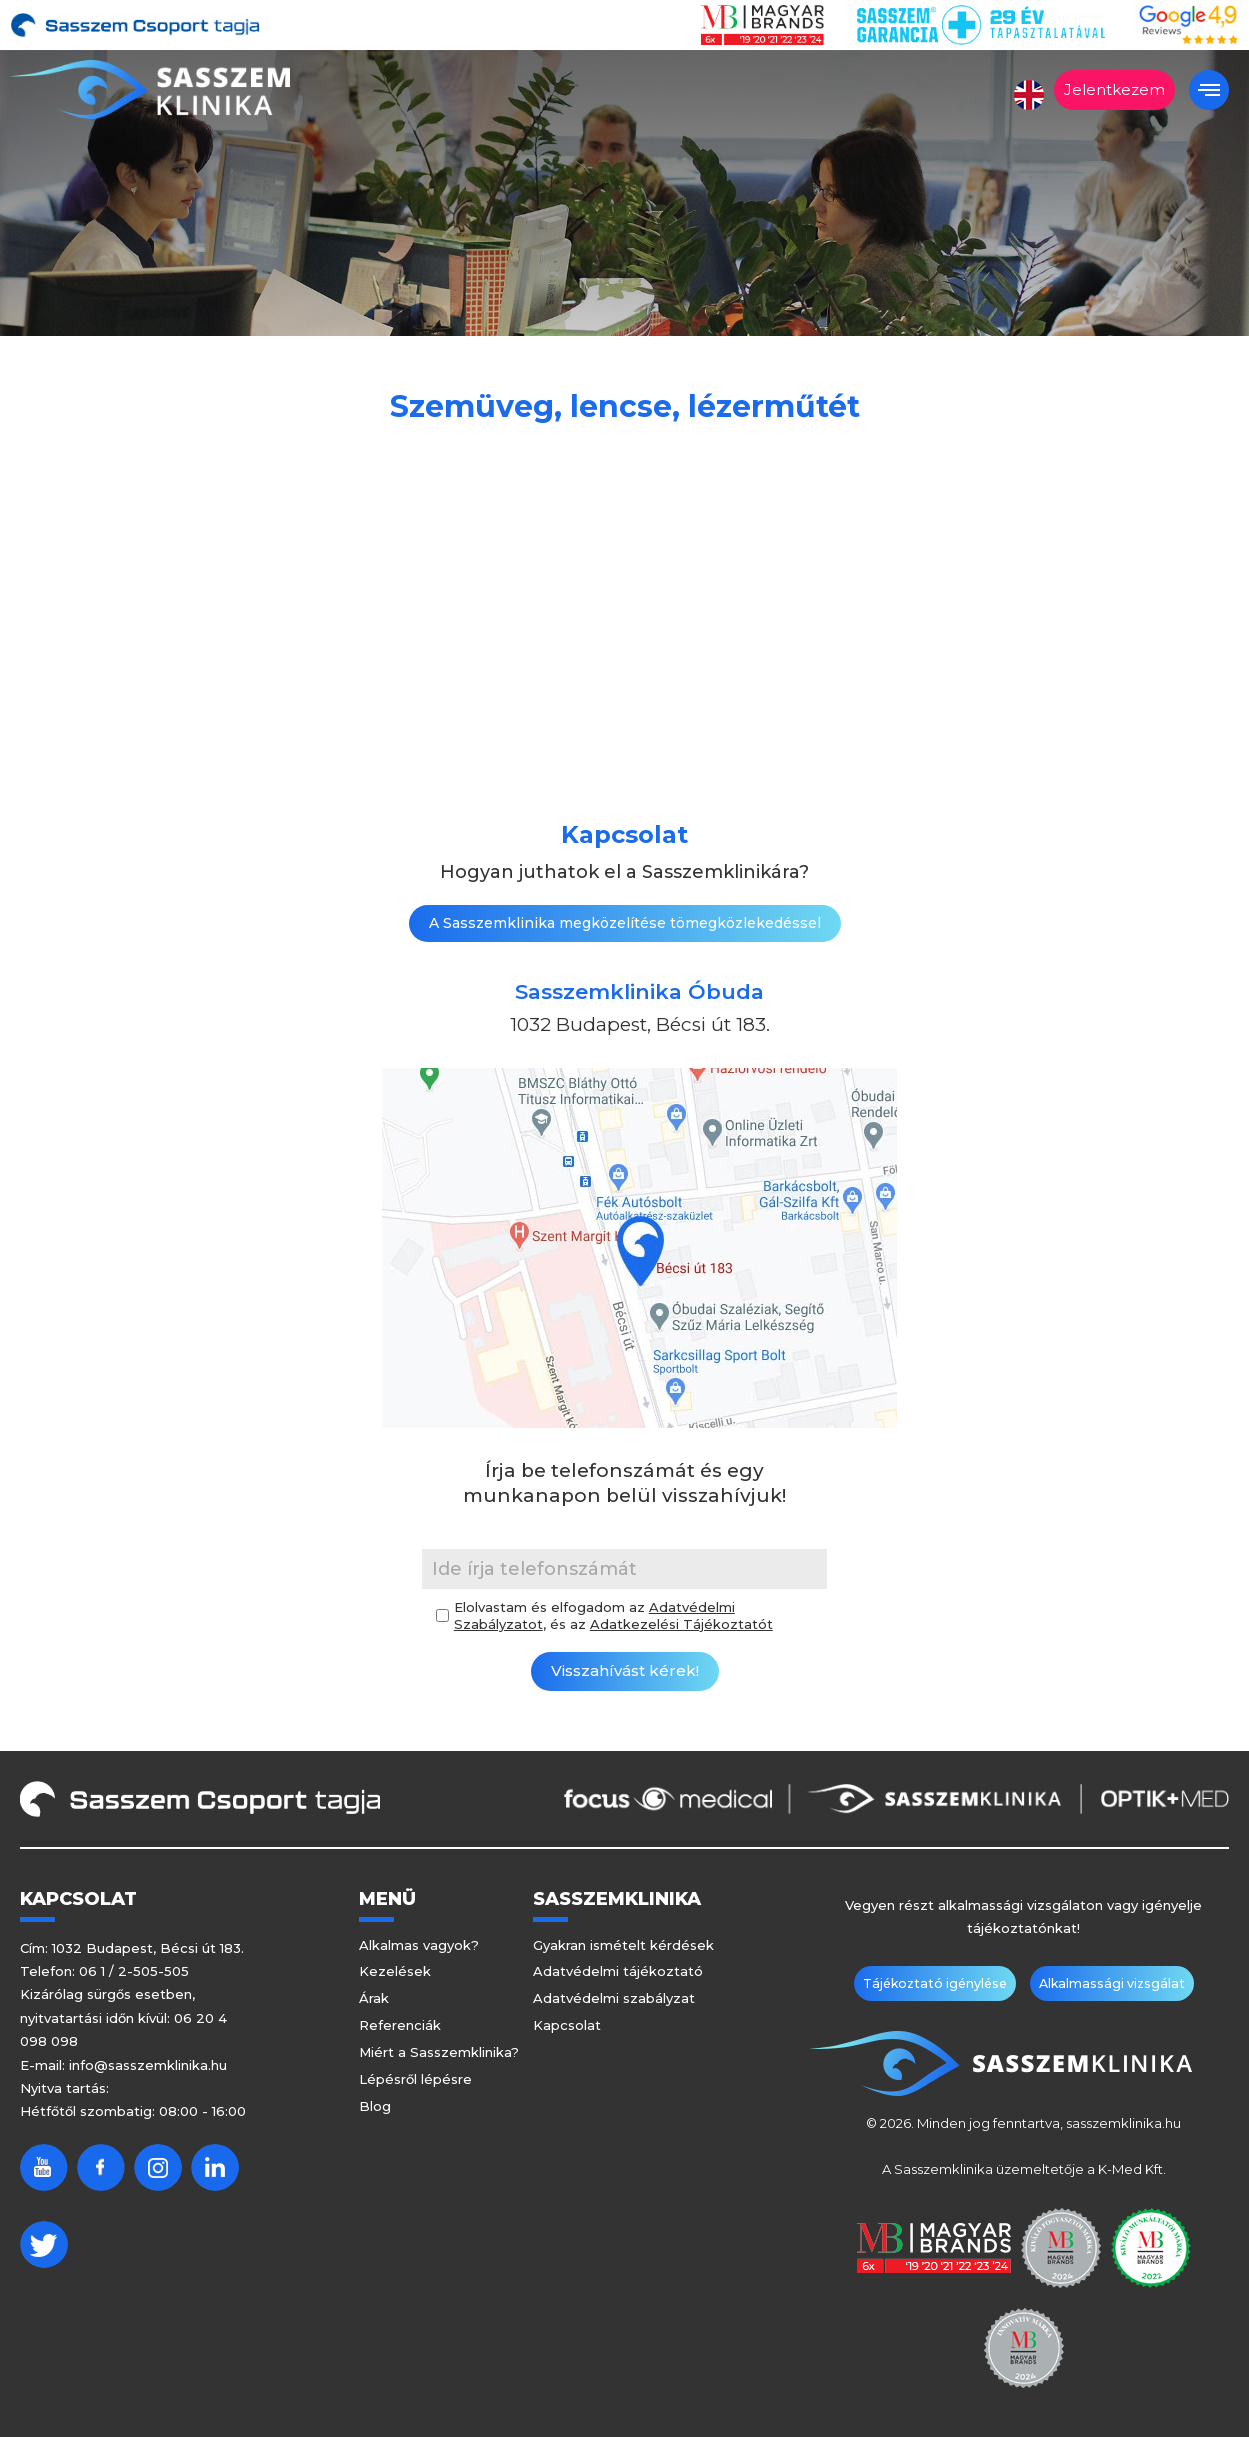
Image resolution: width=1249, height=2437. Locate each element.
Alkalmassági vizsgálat (1104, 1983)
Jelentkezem (1114, 89)
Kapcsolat (567, 2025)
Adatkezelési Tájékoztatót (681, 1624)
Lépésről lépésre (415, 2079)
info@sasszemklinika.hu (148, 2065)
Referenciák (400, 2025)
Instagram (158, 2167)
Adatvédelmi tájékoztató (618, 1971)
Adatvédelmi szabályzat (614, 1998)
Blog (375, 2106)
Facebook (101, 2167)
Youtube (44, 2167)
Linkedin (215, 2167)
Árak (374, 1998)
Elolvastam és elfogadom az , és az (613, 1615)
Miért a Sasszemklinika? (439, 2052)
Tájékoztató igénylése (943, 1983)
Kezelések (395, 1971)
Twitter (44, 2244)
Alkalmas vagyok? (419, 1945)
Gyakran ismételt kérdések (623, 1945)
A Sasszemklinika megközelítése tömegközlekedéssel (625, 923)
